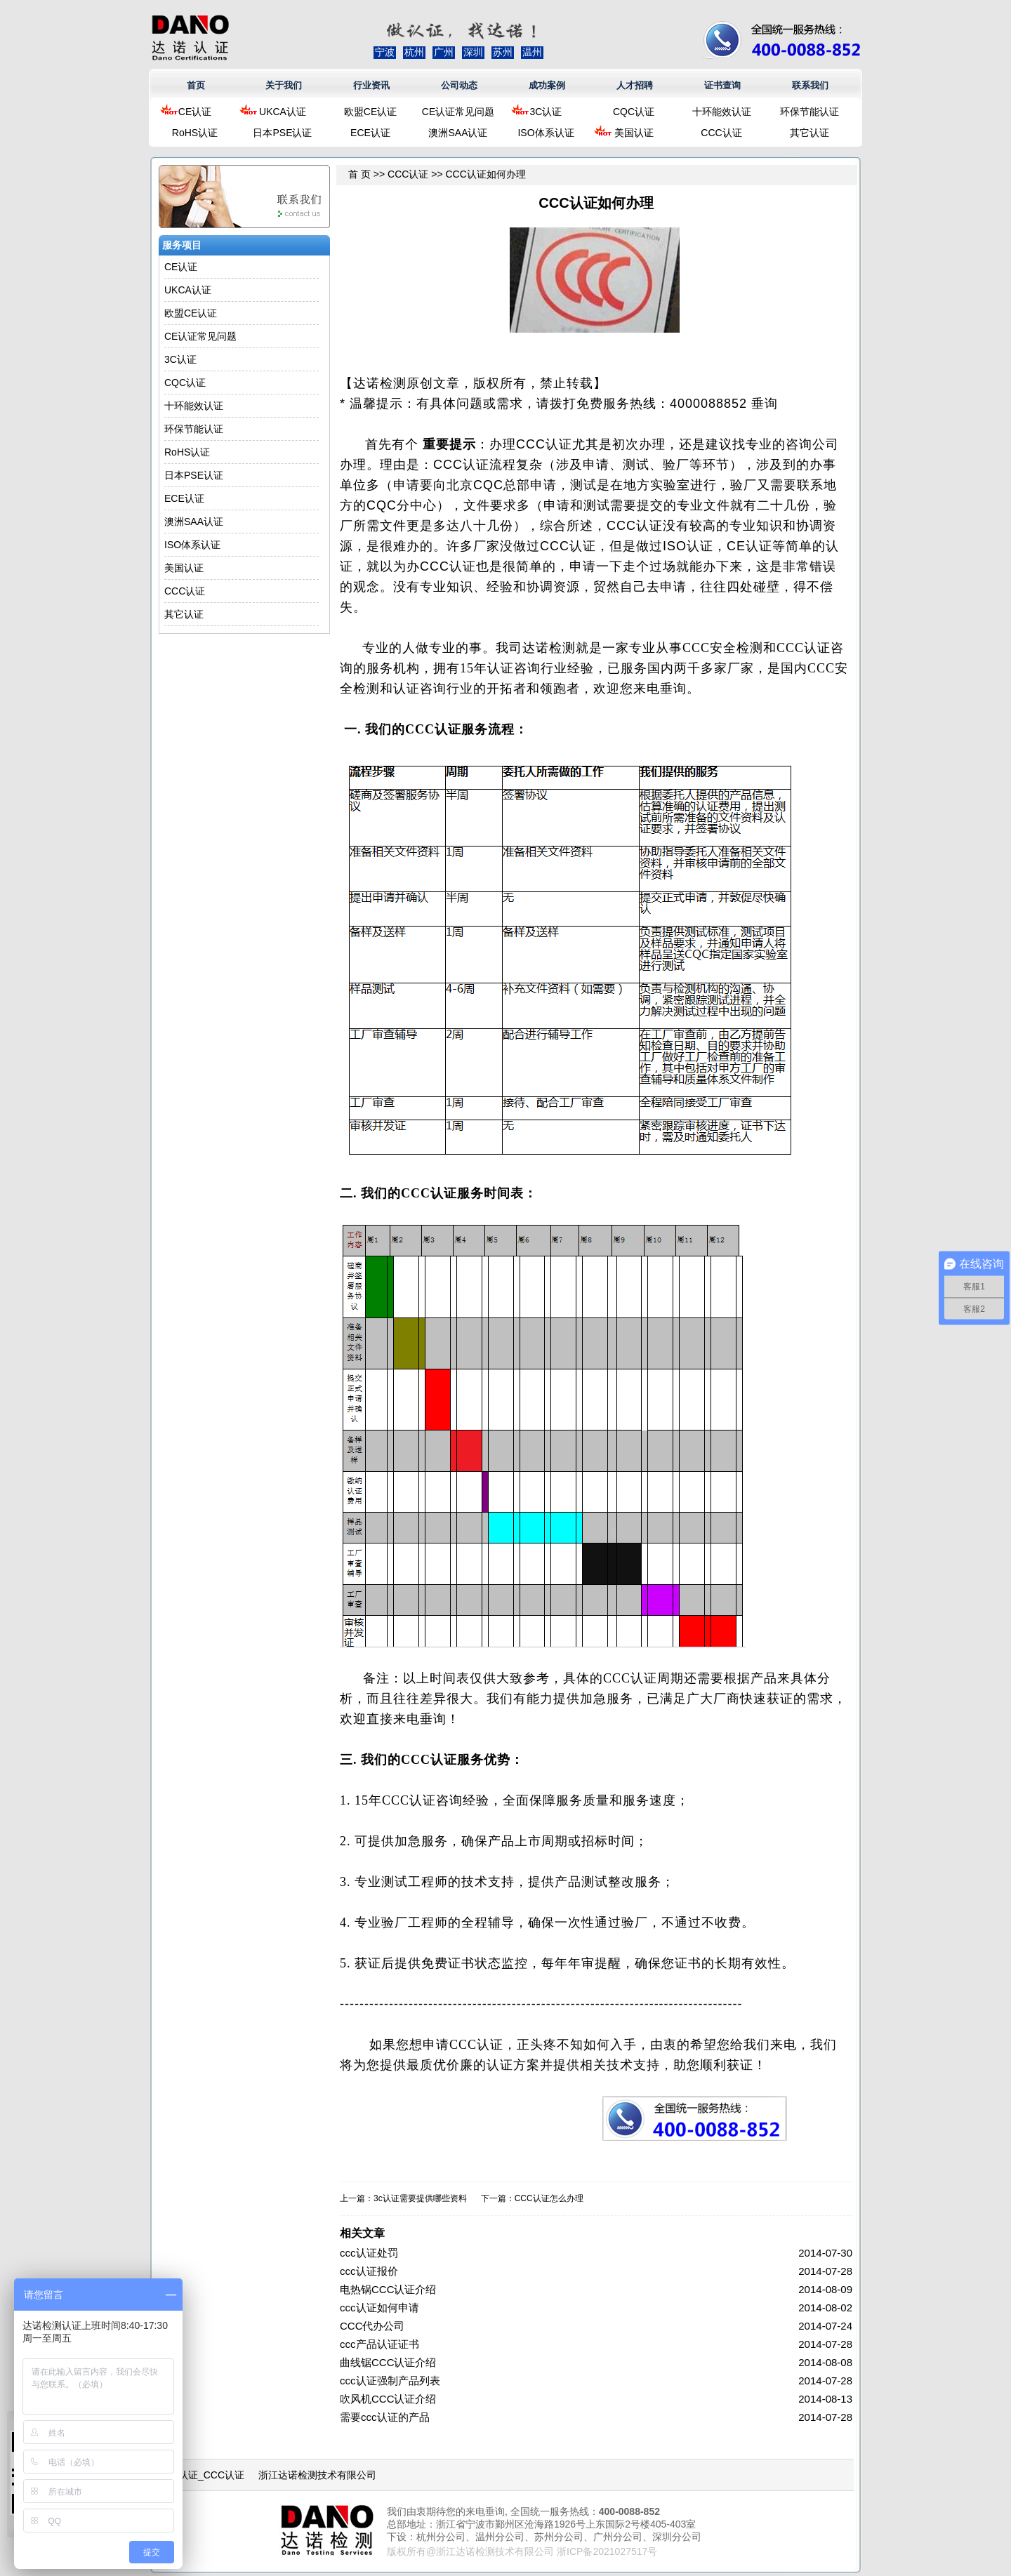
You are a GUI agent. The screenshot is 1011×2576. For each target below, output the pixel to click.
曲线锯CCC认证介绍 (388, 2362)
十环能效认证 (721, 111)
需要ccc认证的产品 (385, 2417)
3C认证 (546, 111)
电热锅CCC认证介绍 (388, 2289)
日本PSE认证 (282, 132)
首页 (196, 85)
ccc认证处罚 (369, 2253)
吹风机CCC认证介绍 (388, 2399)
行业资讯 (371, 85)
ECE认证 (370, 132)
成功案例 (547, 85)
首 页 (359, 174)
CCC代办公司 (372, 2326)
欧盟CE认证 (370, 111)
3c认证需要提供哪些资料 (420, 2198)
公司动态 (459, 85)
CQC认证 (633, 111)
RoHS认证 (195, 132)
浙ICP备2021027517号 (607, 2551)
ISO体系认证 (545, 132)
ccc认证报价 (369, 2271)
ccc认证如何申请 (379, 2307)
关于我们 (283, 85)
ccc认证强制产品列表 (390, 2380)
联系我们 (810, 85)
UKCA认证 (282, 111)
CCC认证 (721, 132)
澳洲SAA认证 (457, 132)
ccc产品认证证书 (379, 2344)
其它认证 (809, 132)
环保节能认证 (809, 111)
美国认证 (634, 132)
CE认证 (194, 111)
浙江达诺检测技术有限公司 (317, 2475)
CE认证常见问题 (458, 111)
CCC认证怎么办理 (549, 2198)
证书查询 (722, 85)
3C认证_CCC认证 (205, 2475)
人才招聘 (634, 85)
